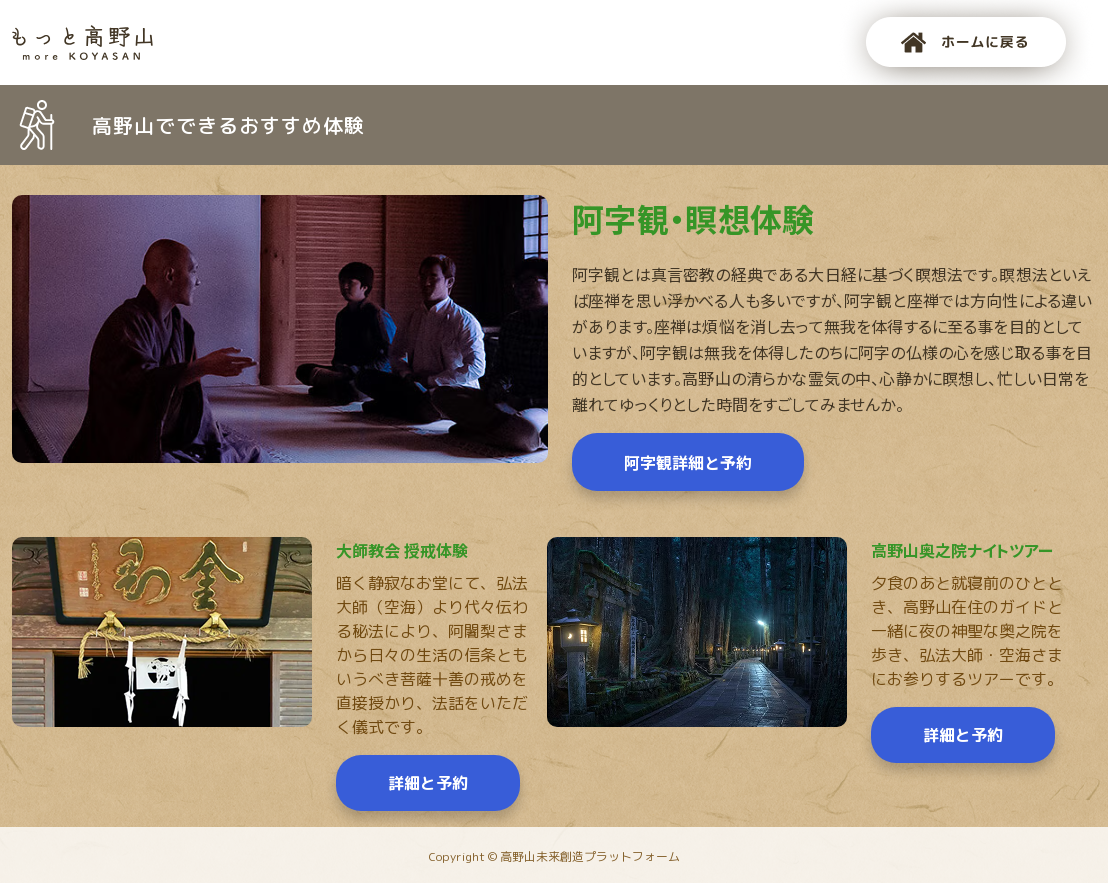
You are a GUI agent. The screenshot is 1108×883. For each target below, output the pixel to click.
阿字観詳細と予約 (688, 462)
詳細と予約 (428, 783)
